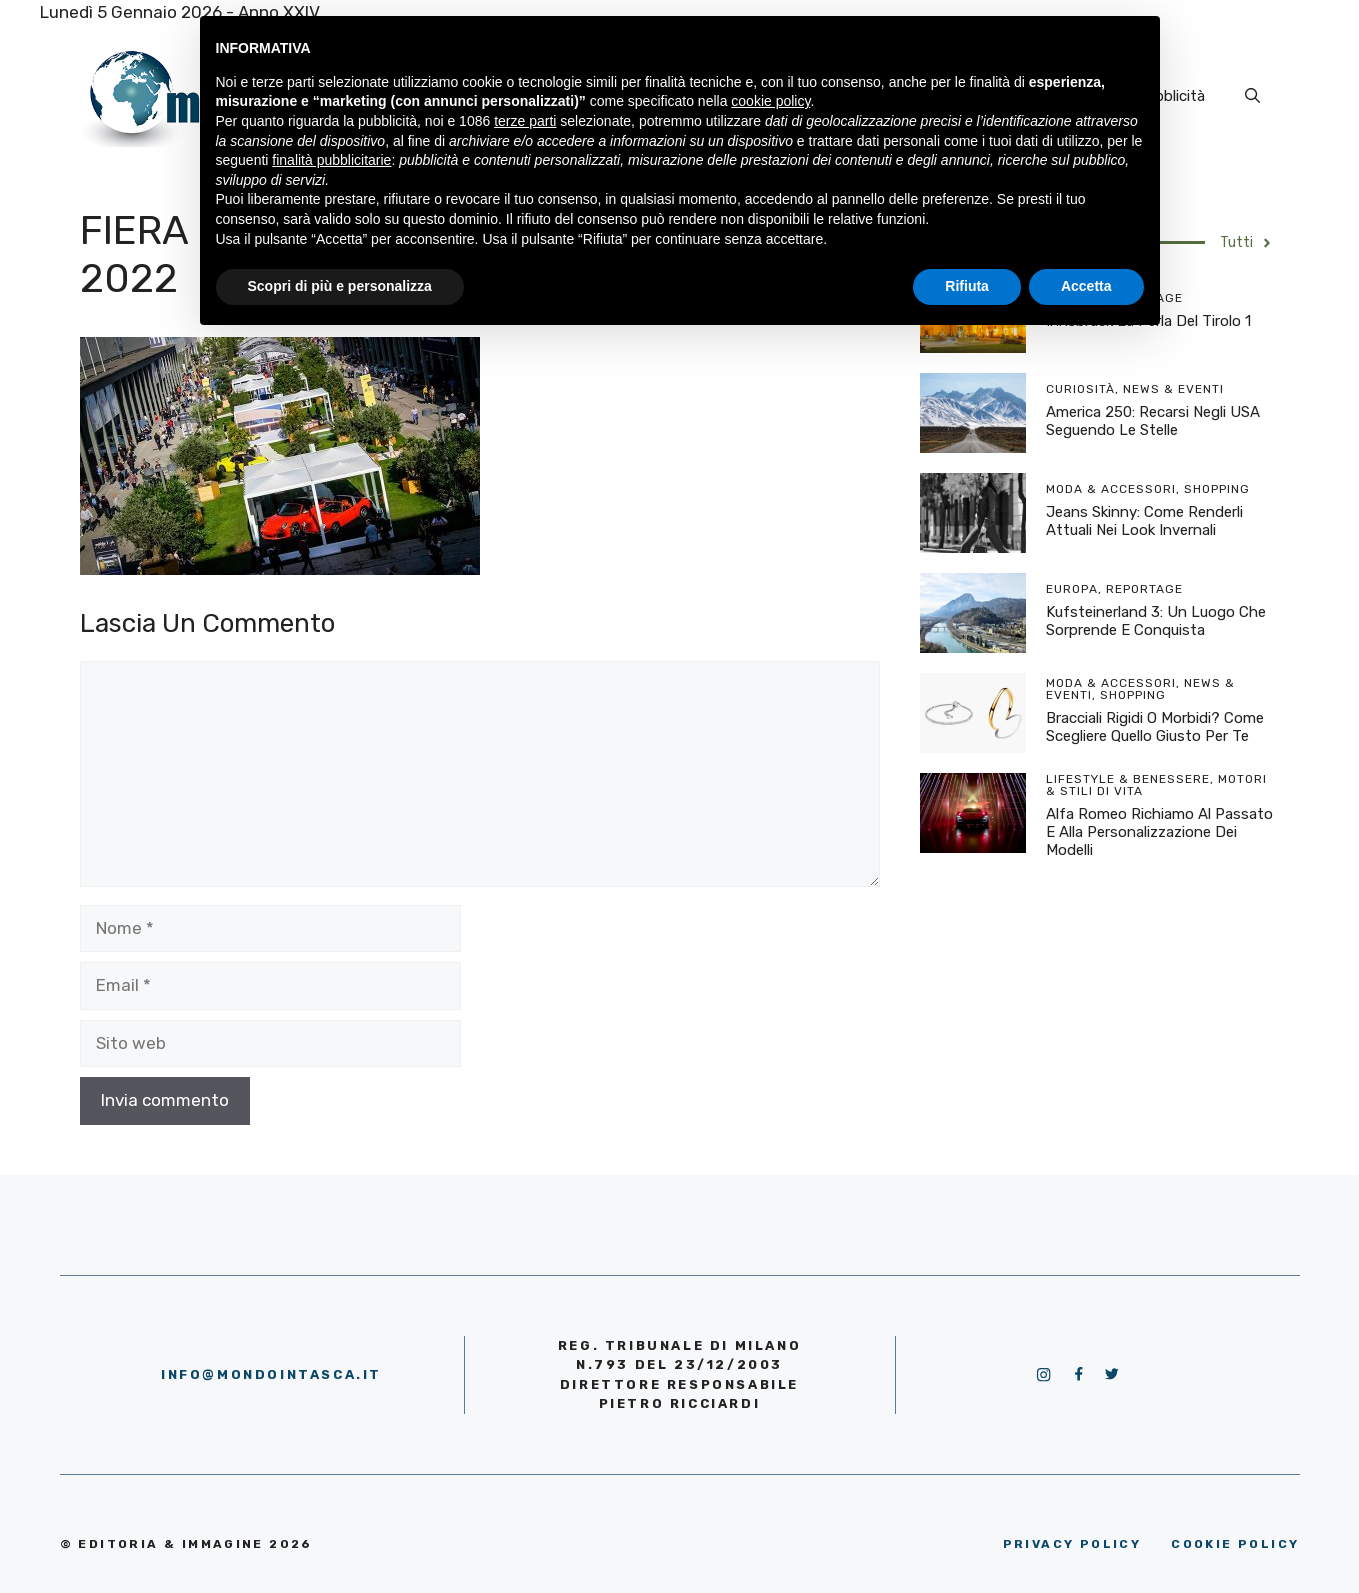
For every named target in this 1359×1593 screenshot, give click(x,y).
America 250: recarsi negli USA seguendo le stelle (1153, 421)
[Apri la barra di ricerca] (1252, 96)
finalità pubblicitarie (331, 160)
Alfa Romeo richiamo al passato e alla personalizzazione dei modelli (1159, 832)
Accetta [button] (1086, 286)
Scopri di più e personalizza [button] (340, 286)
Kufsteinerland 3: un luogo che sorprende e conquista (1156, 621)
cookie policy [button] (770, 101)
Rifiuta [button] (967, 286)
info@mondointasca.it (271, 1374)
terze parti (525, 121)
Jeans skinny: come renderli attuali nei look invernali (1144, 521)
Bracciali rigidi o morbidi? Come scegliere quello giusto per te (1155, 727)
